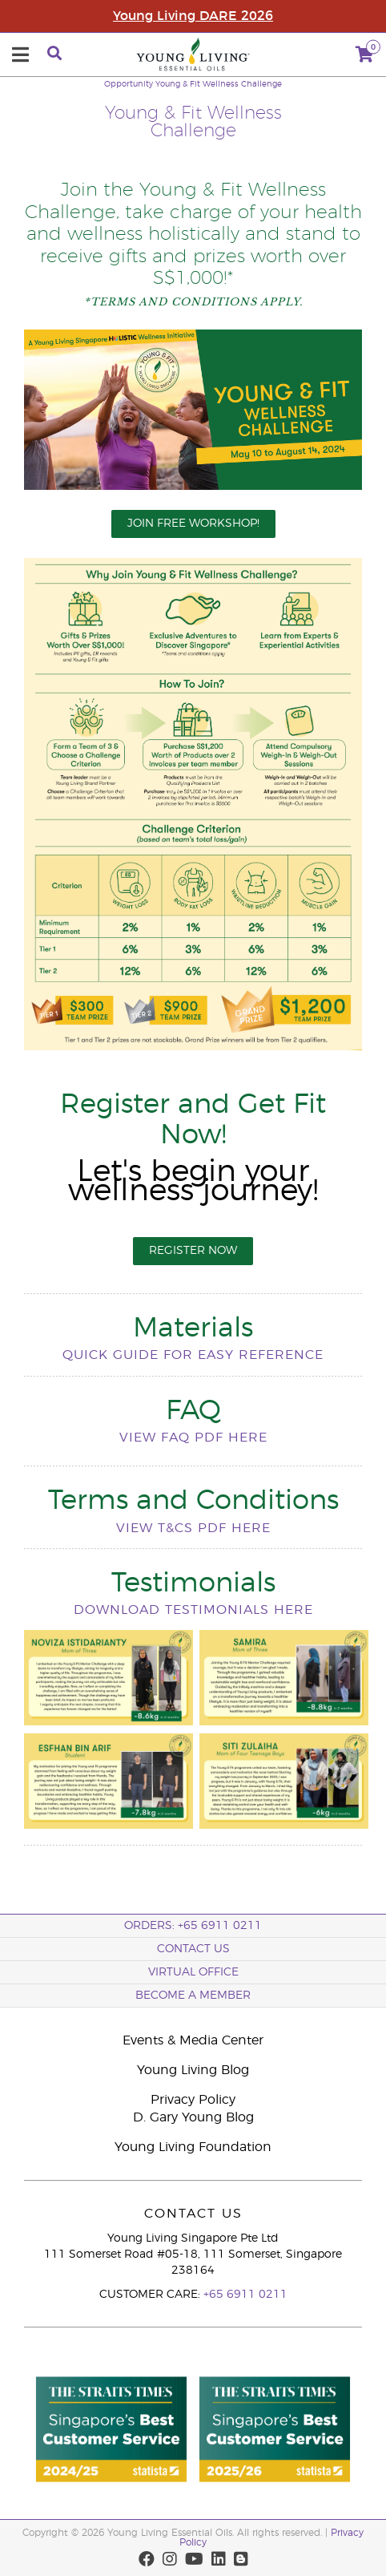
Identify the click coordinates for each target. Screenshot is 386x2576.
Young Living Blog (193, 2070)
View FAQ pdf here (193, 1437)
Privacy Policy (193, 2099)
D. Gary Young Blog (193, 2117)
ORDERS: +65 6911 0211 (193, 1925)
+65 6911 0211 (245, 2294)
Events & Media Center (193, 2040)
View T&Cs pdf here (193, 1528)
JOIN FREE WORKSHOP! (193, 523)
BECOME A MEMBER (193, 1995)
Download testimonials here (193, 1609)
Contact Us (193, 1949)
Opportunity (128, 84)
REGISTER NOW (193, 1250)
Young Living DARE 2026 (193, 16)
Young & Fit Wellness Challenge (218, 84)
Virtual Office (193, 1972)
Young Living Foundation (193, 2147)
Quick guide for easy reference (193, 1355)
